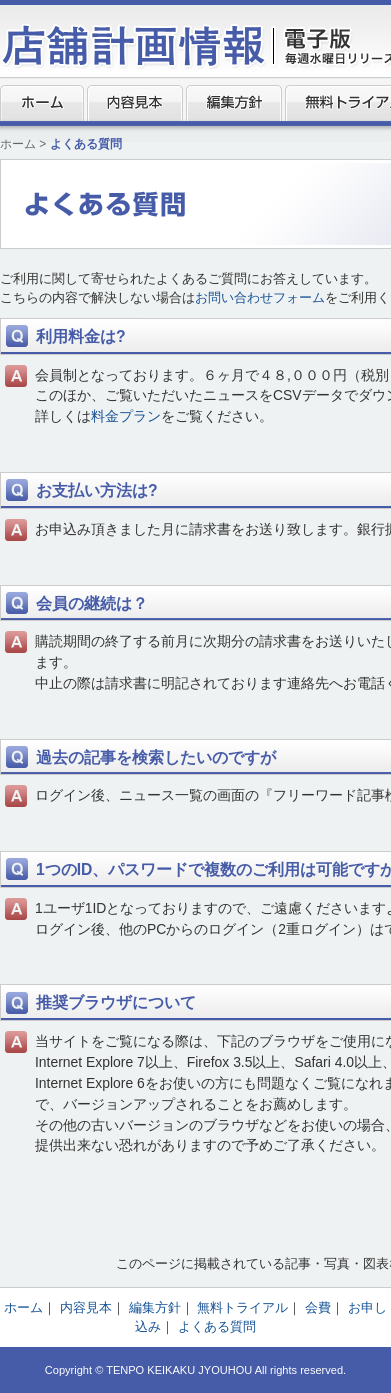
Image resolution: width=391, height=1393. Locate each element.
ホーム (42, 103)
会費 (318, 1307)
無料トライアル (242, 1307)
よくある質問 (217, 1326)
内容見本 (135, 103)
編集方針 (234, 103)
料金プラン (126, 416)
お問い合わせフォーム (260, 297)
